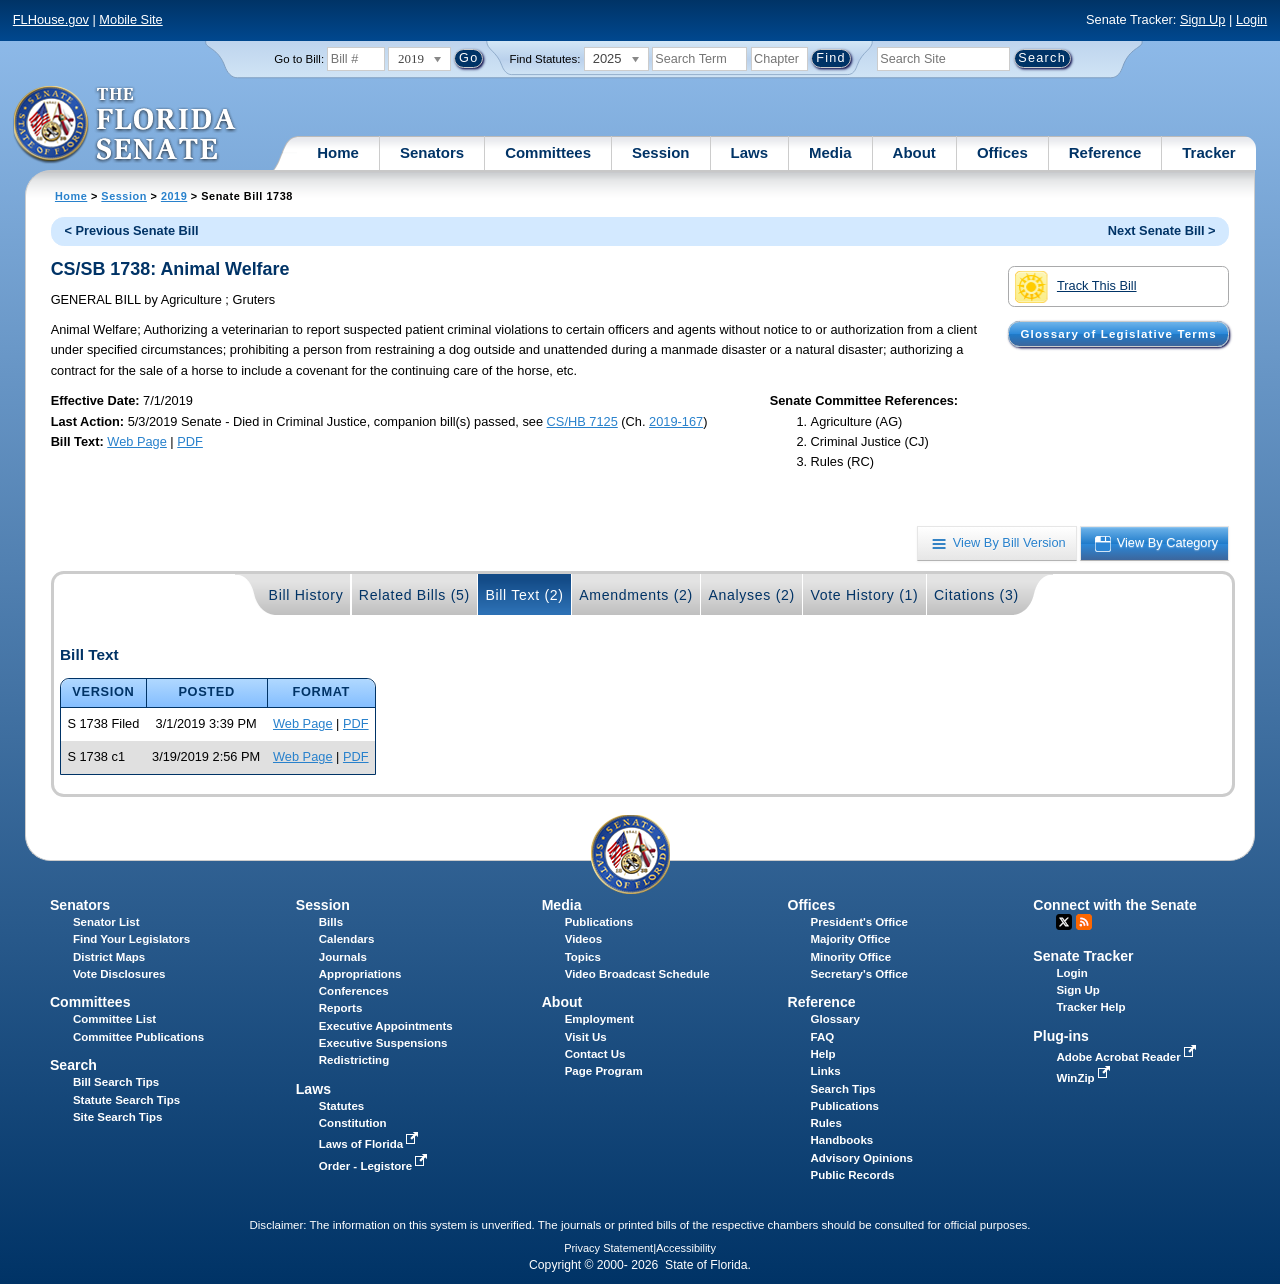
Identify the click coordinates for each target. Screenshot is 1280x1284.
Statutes (341, 1106)
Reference (1105, 152)
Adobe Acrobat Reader (1128, 1057)
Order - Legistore (375, 1166)
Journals (343, 957)
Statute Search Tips (126, 1100)
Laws (750, 152)
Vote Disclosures (119, 974)
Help (823, 1054)
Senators (432, 152)
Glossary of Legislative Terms (1118, 334)
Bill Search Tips (116, 1082)
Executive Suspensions (383, 1043)
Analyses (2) (751, 595)
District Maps (109, 957)
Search (73, 1065)
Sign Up (1203, 19)
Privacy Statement (608, 1248)
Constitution (353, 1123)
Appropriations (360, 974)
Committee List (114, 1019)
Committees (548, 152)
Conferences (354, 991)
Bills (331, 922)
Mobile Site (130, 19)
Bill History (306, 595)
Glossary (835, 1019)
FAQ (823, 1037)
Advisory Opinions (862, 1158)
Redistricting (354, 1060)
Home (338, 152)
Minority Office (851, 957)
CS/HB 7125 (582, 421)
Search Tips (843, 1089)
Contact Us (595, 1054)
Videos (584, 939)
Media (830, 152)
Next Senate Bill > (1162, 230)
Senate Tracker (1083, 956)
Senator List (106, 922)
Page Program (604, 1071)
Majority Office (851, 939)
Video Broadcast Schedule (637, 974)
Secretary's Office (859, 974)
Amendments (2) (636, 595)
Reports (341, 1008)
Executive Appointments (386, 1026)
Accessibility (686, 1248)
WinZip (1084, 1078)
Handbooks (842, 1140)
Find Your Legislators (131, 939)
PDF (190, 441)
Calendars (347, 939)
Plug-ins (1061, 1036)
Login (1251, 19)
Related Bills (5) (414, 595)
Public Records (853, 1175)
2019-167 (676, 421)
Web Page (137, 441)
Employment (599, 1019)
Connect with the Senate (1114, 905)
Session (661, 152)
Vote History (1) (864, 595)
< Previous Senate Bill (131, 230)
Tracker (1208, 152)
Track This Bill (1075, 287)
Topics (583, 957)
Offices (1002, 152)
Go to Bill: (299, 59)
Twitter (1064, 922)
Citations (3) (976, 595)
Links (826, 1071)
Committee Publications (138, 1037)
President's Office (859, 922)
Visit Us (586, 1037)
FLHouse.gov (51, 19)
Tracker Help (1090, 1007)
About (914, 152)
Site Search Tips (117, 1117)
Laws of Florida (371, 1144)
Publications (599, 922)
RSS (1084, 922)
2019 (174, 196)
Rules (826, 1123)
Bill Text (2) (524, 595)
